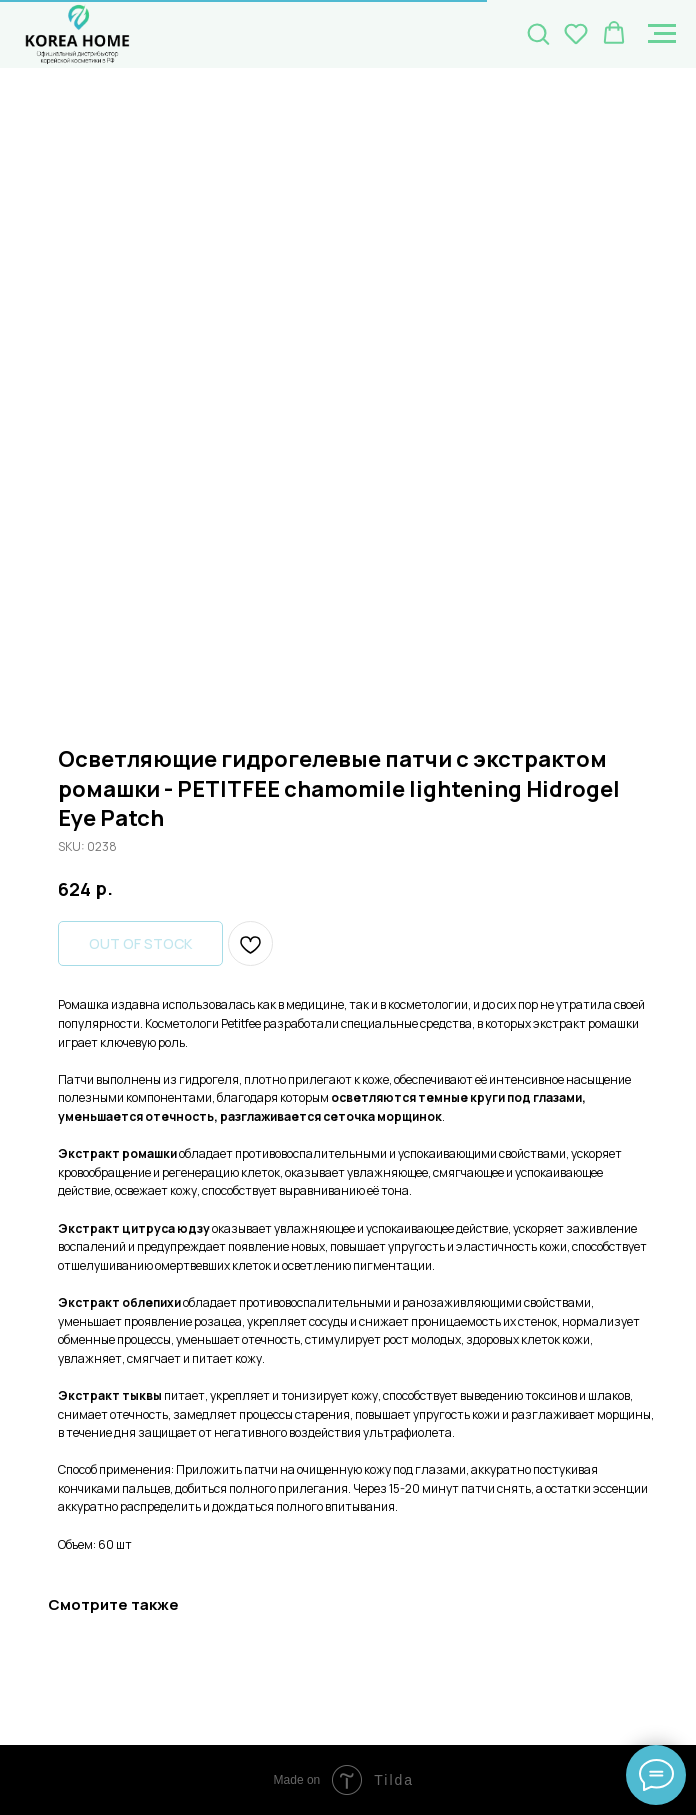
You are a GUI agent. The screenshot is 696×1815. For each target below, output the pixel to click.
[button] (538, 33)
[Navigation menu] (662, 34)
